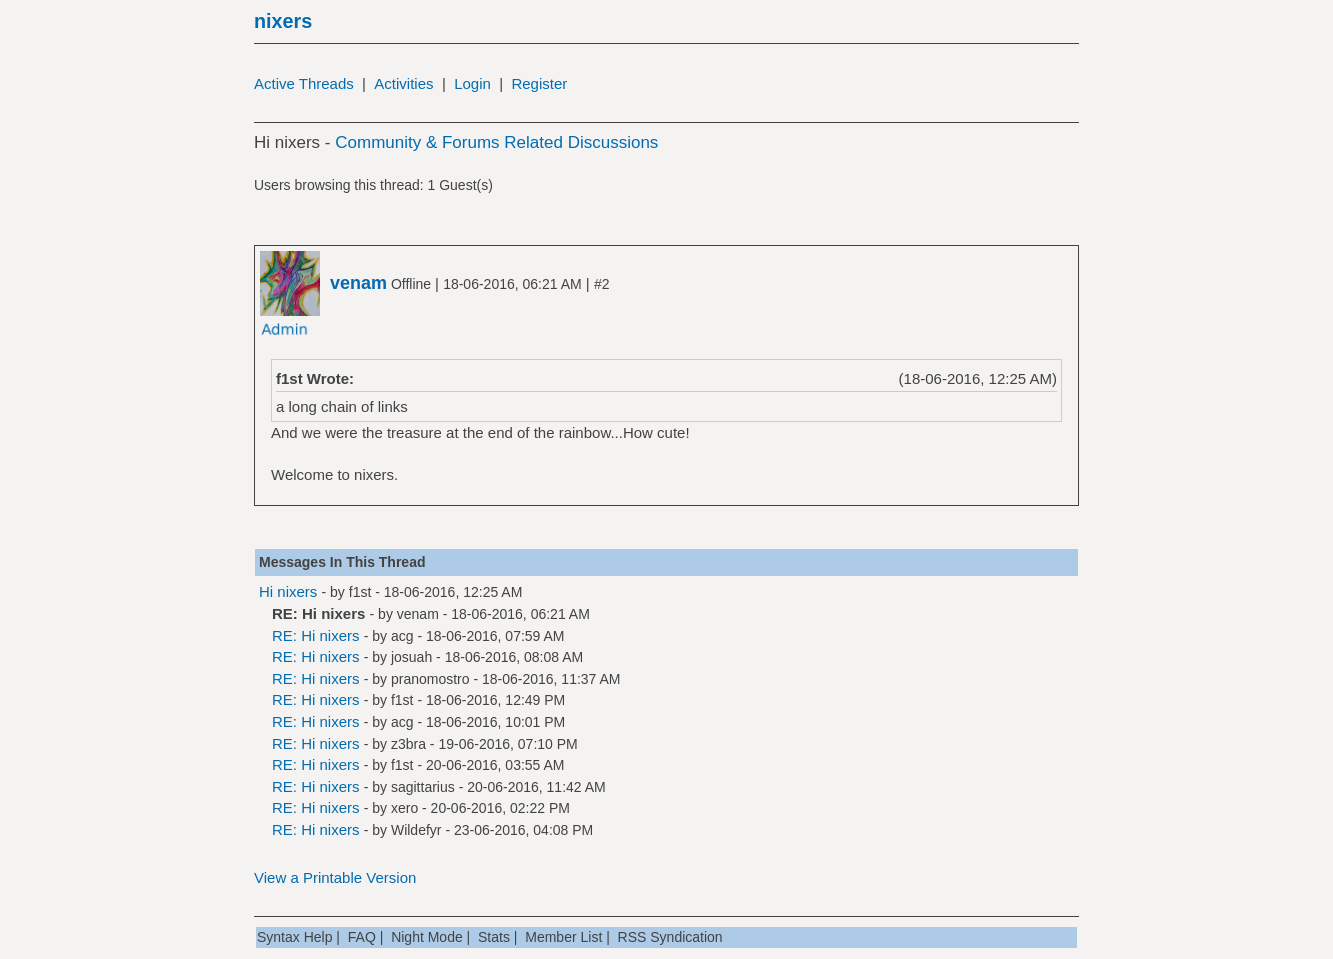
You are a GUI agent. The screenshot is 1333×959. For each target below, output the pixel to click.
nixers (283, 21)
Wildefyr (416, 830)
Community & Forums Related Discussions (496, 142)
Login (472, 83)
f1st (360, 592)
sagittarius (423, 787)
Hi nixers (288, 591)
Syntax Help (294, 937)
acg (402, 636)
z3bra (408, 744)
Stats (494, 937)
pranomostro (430, 679)
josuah (411, 657)
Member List (563, 937)
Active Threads (304, 83)
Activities (403, 83)
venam (418, 614)
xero (404, 808)
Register (539, 83)
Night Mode (427, 937)
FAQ (362, 937)
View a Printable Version (335, 877)
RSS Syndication (670, 937)
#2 (602, 284)
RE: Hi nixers (316, 635)
